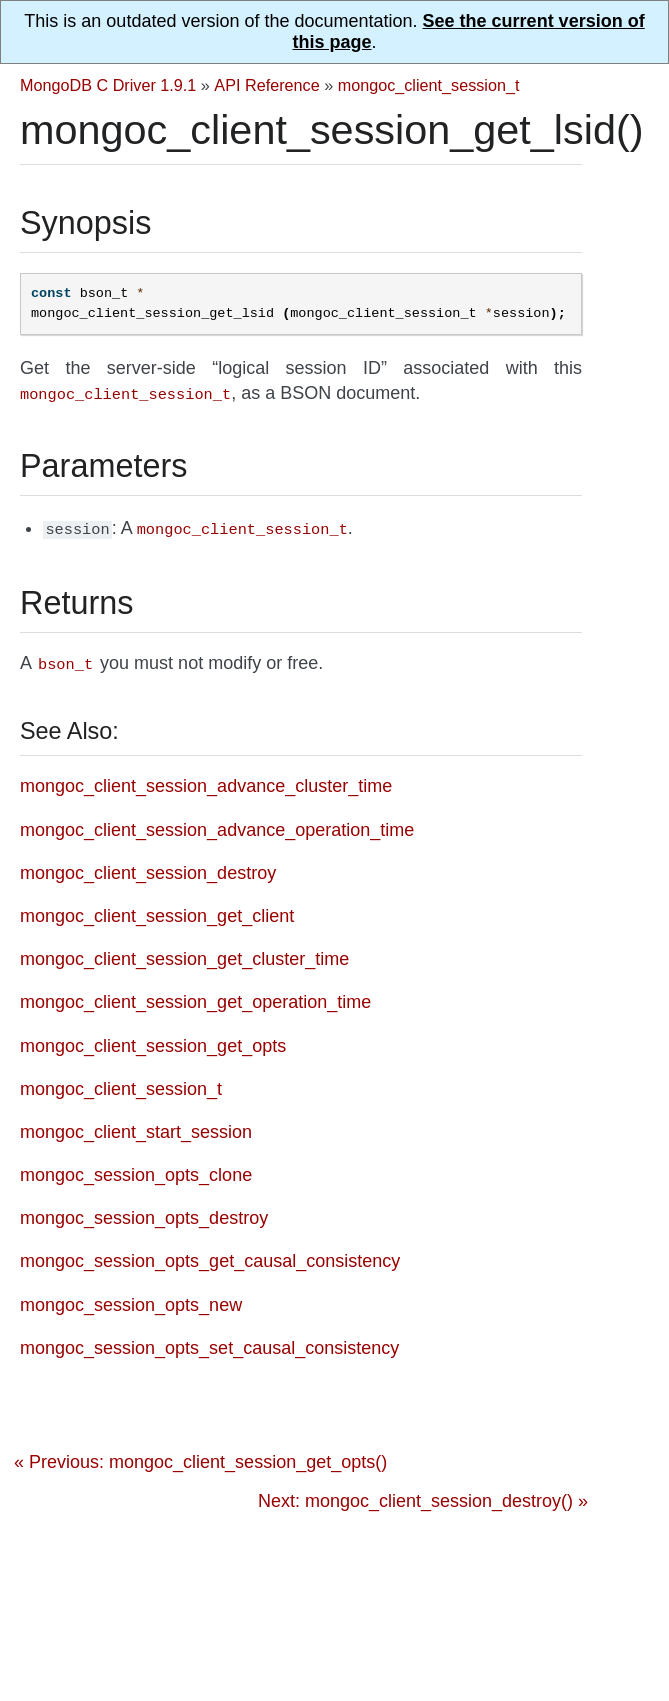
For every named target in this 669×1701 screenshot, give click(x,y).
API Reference (266, 85)
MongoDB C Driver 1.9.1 (108, 85)
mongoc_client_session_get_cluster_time (184, 953)
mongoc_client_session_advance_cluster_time (206, 780)
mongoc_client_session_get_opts (153, 1040)
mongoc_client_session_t (429, 85)
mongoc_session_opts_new (131, 1299)
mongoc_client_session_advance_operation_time (217, 824)
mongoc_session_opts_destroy (144, 1212)
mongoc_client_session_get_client (157, 910)
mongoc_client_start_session (136, 1126)
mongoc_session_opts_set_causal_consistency (209, 1342)
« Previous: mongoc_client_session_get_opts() (200, 1456)
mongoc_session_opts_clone (136, 1169)
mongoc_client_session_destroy (148, 867)
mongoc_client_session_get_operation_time (195, 996)
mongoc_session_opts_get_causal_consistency (210, 1255)
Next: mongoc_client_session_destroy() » (423, 1495)
